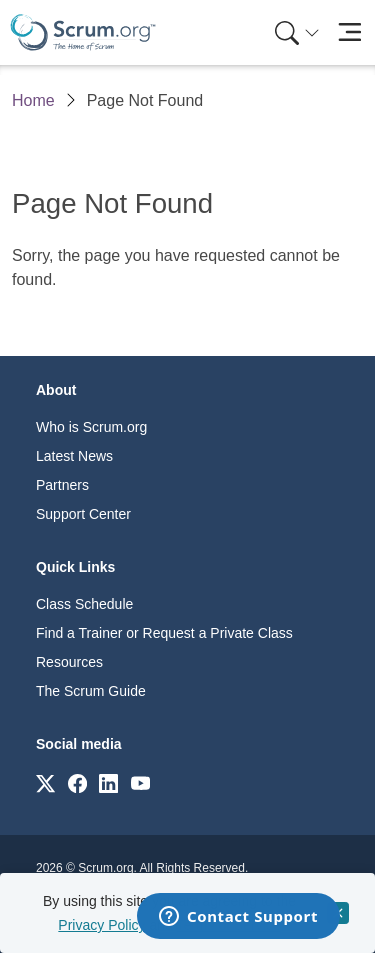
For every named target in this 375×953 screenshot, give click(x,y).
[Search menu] (297, 32)
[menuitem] (295, 32)
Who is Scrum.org (91, 427)
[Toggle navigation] (349, 32)
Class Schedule (84, 604)
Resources (69, 662)
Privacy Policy (101, 925)
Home (33, 100)
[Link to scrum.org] (45, 782)
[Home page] (83, 32)
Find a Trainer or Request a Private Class (164, 633)
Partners (62, 485)
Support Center (83, 514)
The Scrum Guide (91, 691)
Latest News (74, 456)
